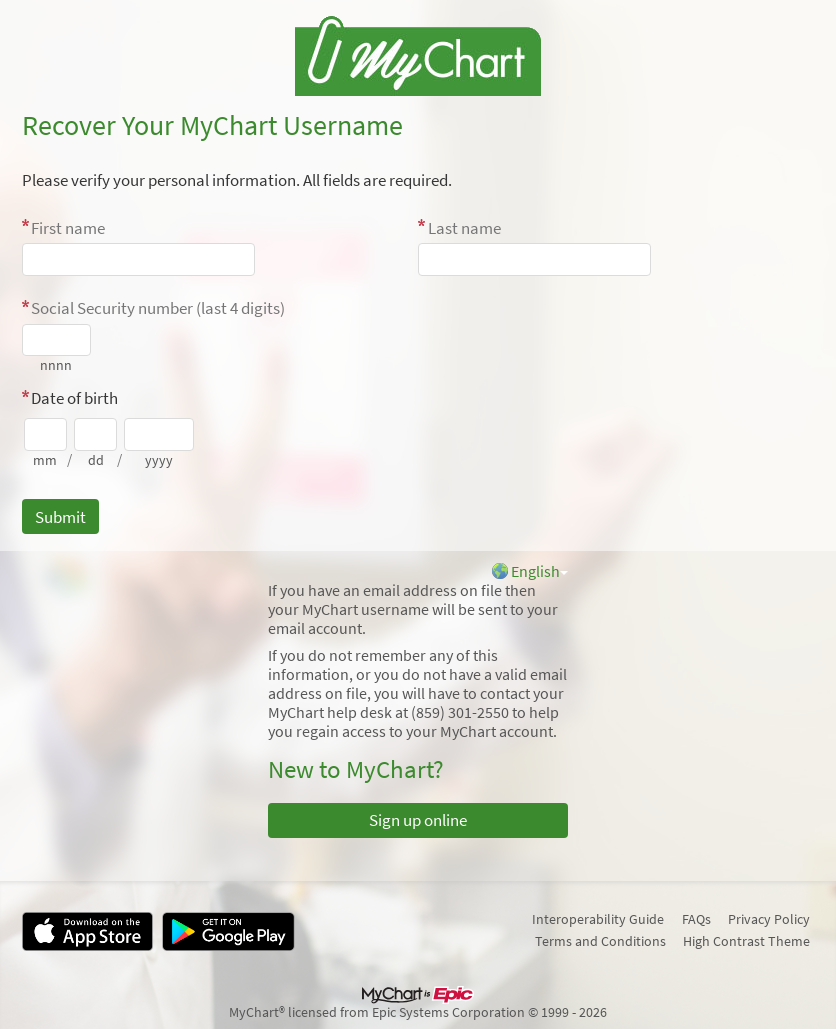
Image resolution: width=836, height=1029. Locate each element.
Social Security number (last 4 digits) (158, 308)
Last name (464, 228)
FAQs (696, 919)
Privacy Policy (769, 919)
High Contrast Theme (746, 941)
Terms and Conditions (600, 941)
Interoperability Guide (598, 919)
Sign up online (418, 820)
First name (68, 228)
